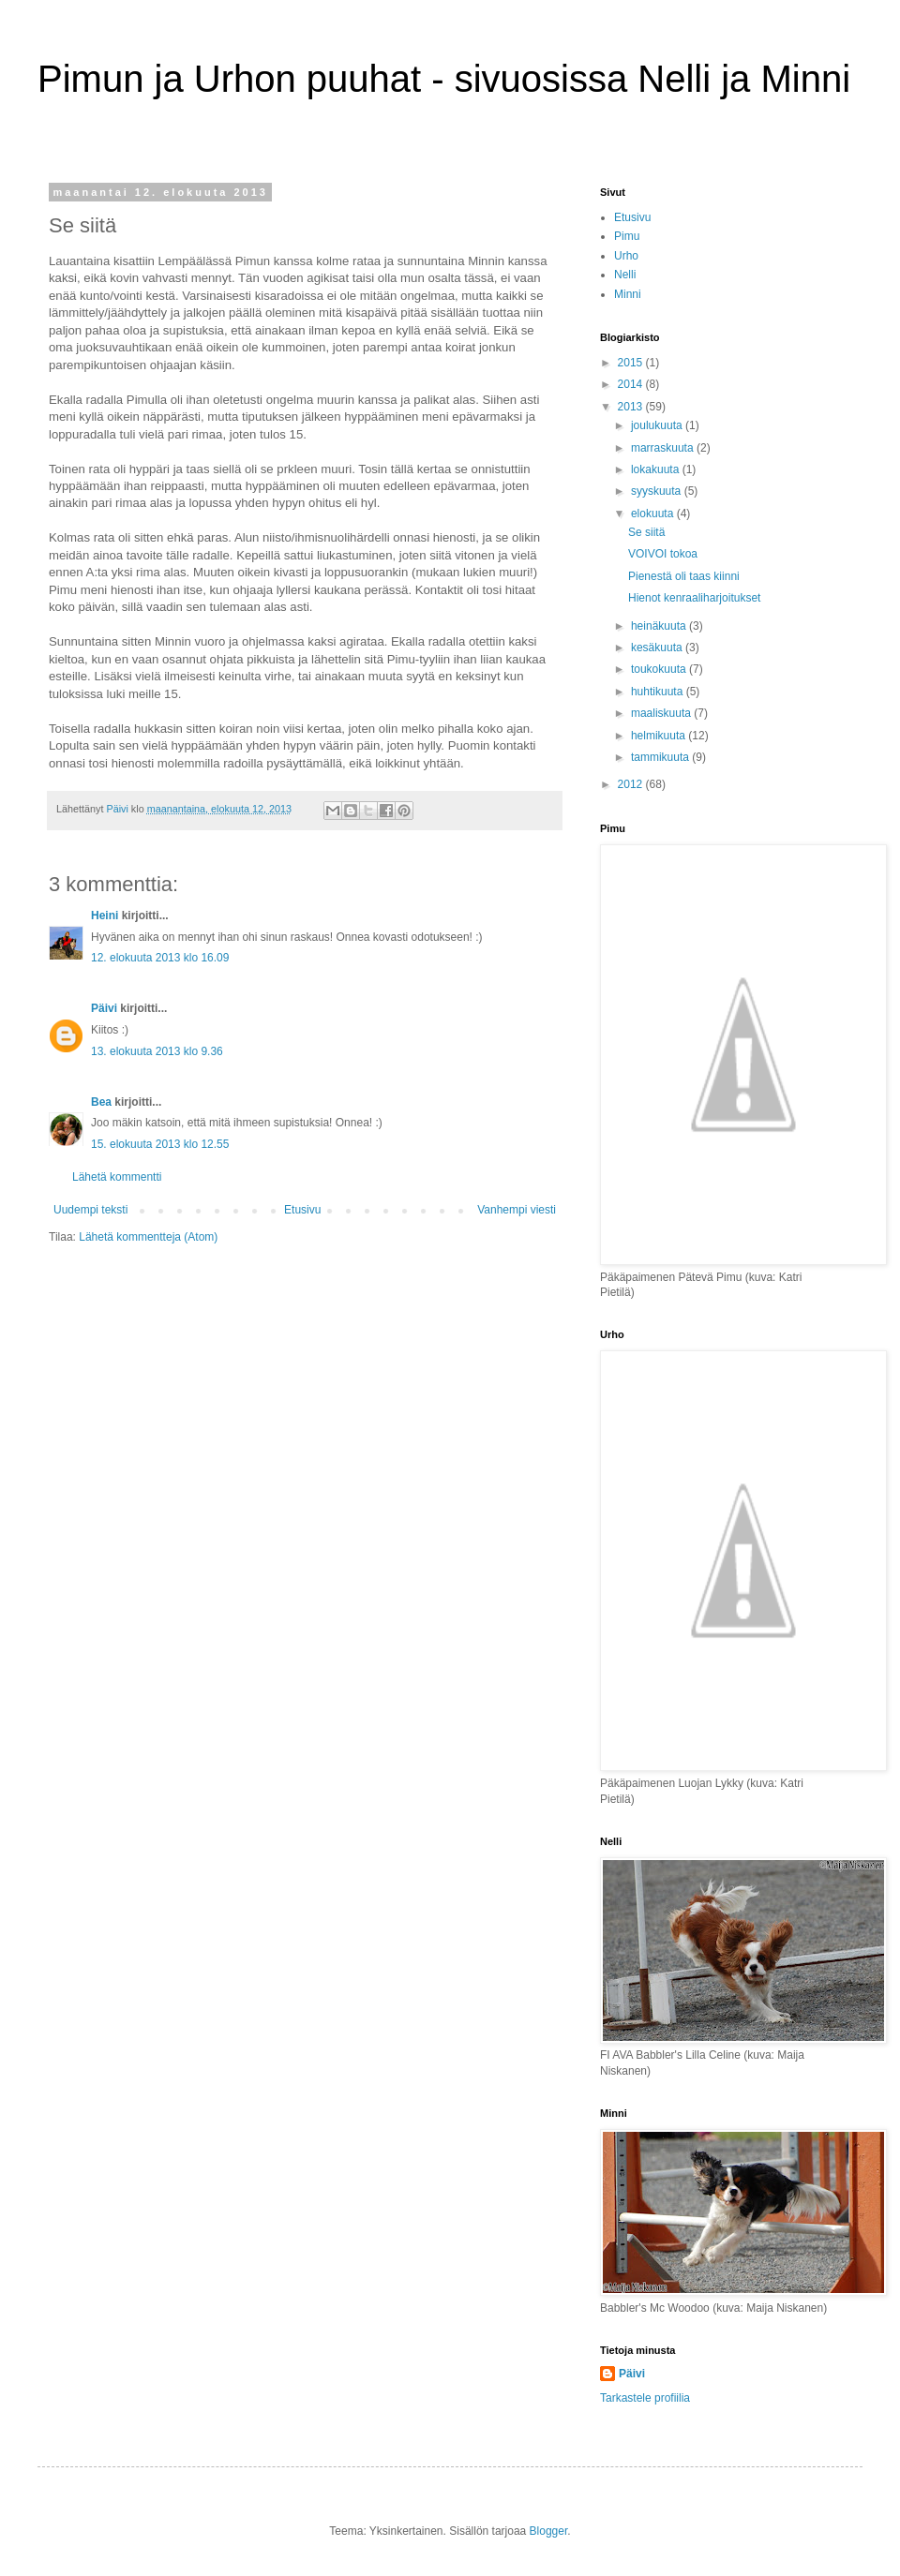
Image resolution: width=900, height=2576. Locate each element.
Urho (626, 255)
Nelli (625, 274)
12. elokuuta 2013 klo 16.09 (160, 957)
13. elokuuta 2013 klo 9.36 (157, 1051)
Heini (104, 915)
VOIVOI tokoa (663, 553)
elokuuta (654, 513)
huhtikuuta (658, 691)
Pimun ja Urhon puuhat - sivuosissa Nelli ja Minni (444, 78)
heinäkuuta (660, 626)
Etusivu (302, 1209)
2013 (632, 406)
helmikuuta (659, 735)
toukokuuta (660, 669)
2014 (632, 384)
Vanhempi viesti (516, 1209)
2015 (632, 362)
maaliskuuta (662, 713)
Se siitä (646, 532)
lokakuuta (656, 469)
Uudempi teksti (90, 1209)
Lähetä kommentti (116, 1177)
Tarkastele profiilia (645, 2398)
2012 (632, 784)
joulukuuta (658, 425)
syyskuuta (657, 491)
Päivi (104, 1008)
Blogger (549, 2531)
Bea (101, 1102)
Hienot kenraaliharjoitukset (694, 597)
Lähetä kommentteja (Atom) (148, 1236)
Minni (627, 294)
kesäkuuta (658, 647)
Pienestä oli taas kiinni (684, 576)
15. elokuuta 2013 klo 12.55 (160, 1144)
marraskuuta (664, 447)
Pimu (626, 236)
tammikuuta (661, 757)
